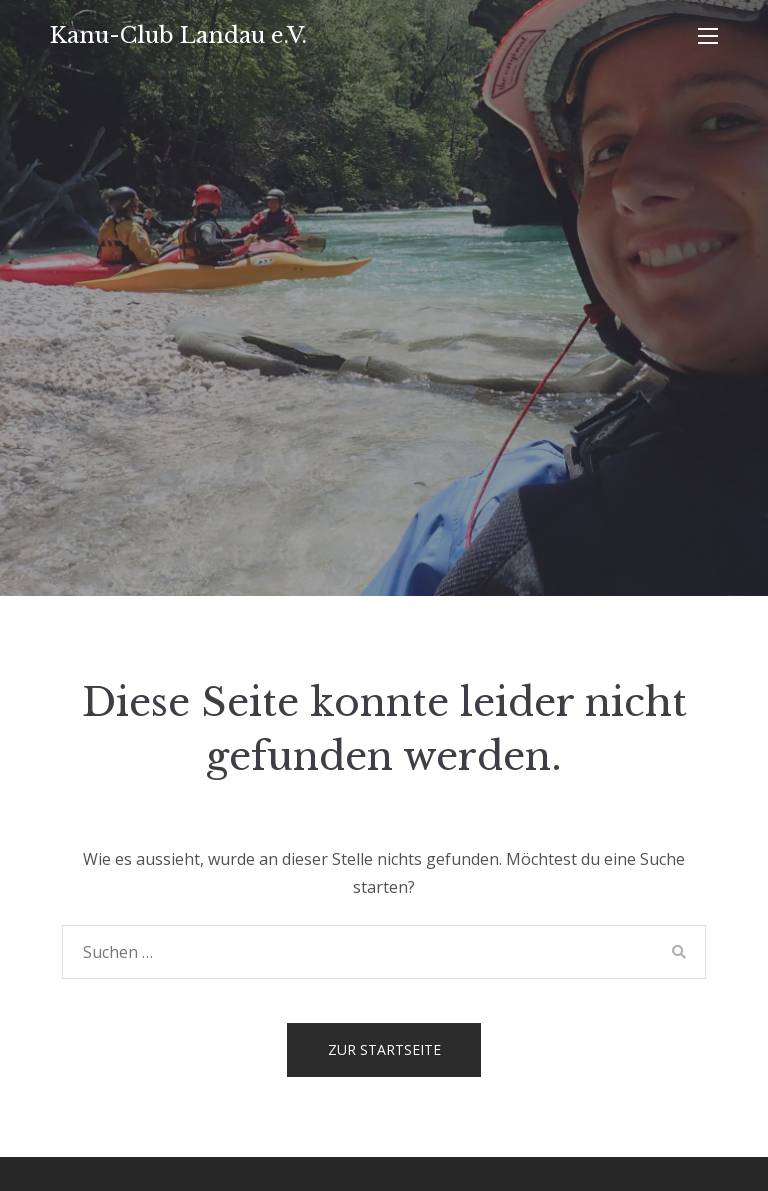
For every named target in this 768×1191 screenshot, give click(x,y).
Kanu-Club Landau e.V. (178, 35)
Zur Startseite (384, 1049)
